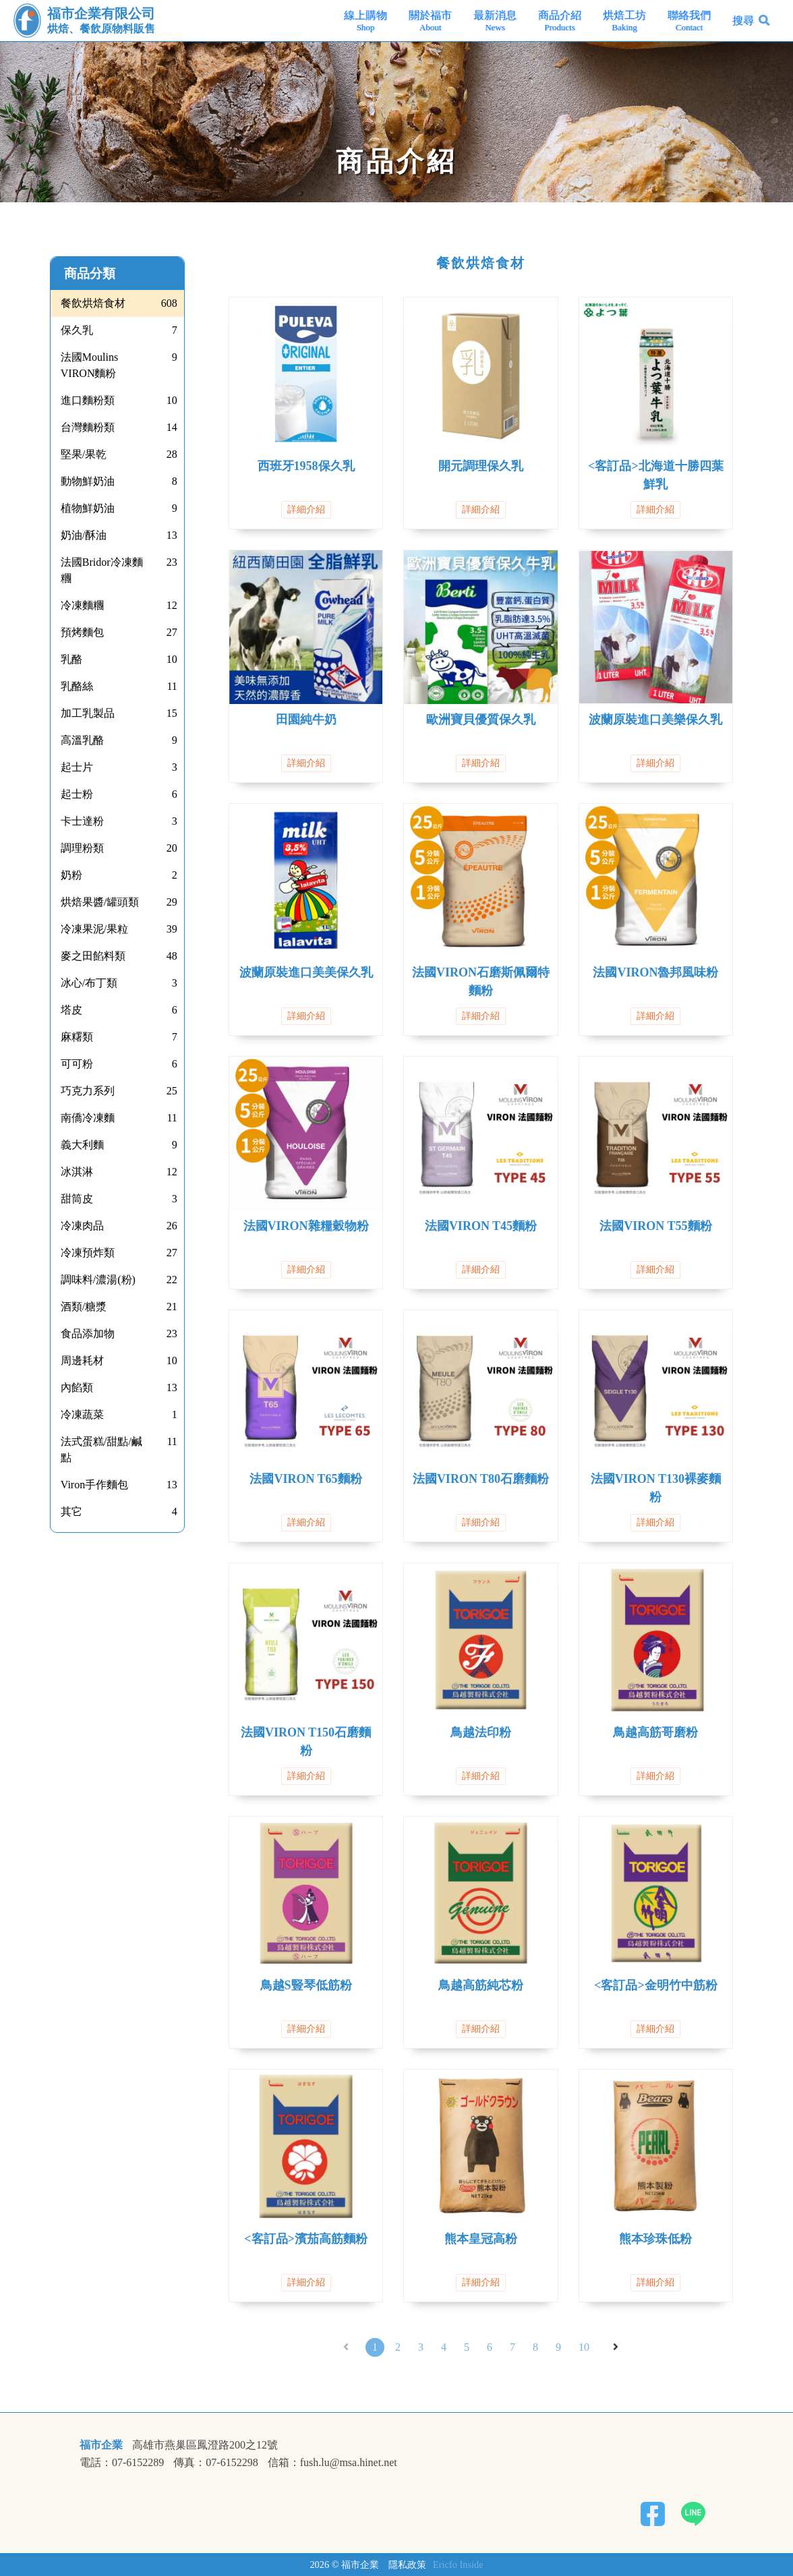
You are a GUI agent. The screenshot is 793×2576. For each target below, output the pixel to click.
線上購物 (365, 20)
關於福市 (430, 20)
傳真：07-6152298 (215, 2462)
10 (584, 2347)
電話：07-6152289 (122, 2462)
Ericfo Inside (458, 2564)
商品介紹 (559, 20)
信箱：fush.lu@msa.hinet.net (332, 2462)
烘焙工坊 (624, 20)
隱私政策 (407, 2564)
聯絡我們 (689, 20)
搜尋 (743, 20)
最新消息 (495, 20)
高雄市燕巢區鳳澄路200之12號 (205, 2445)
